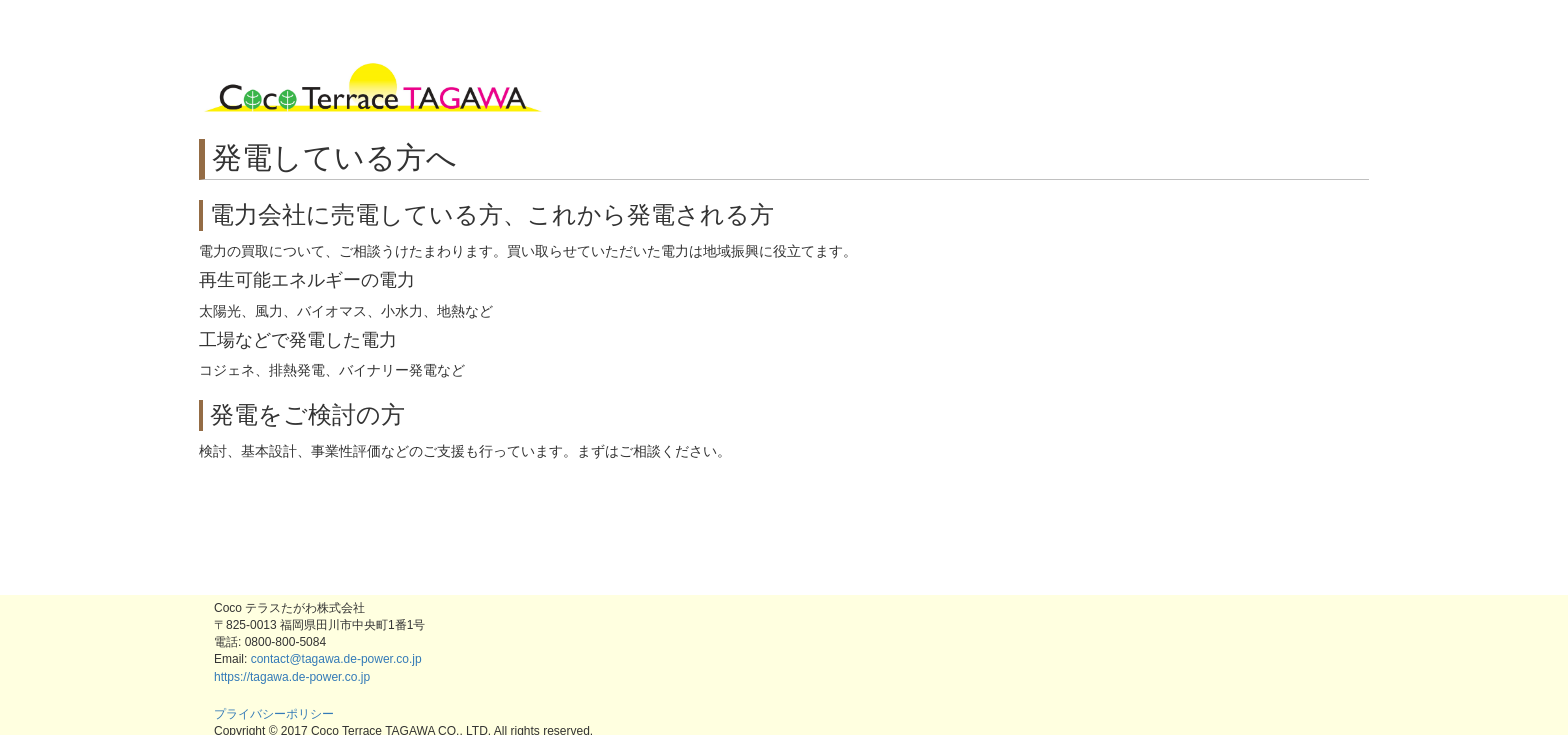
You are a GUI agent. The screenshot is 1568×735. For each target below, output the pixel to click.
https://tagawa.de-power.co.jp (292, 677)
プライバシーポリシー (274, 714)
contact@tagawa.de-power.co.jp (336, 659)
